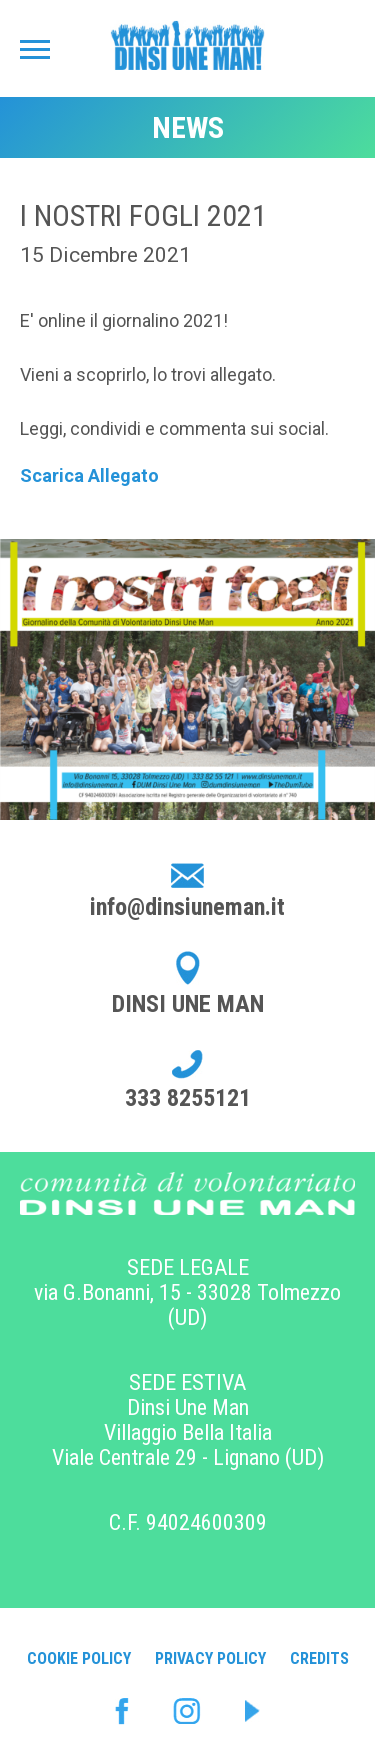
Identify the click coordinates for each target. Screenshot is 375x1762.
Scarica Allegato (89, 475)
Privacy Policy (210, 1658)
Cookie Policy (79, 1658)
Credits (319, 1658)
